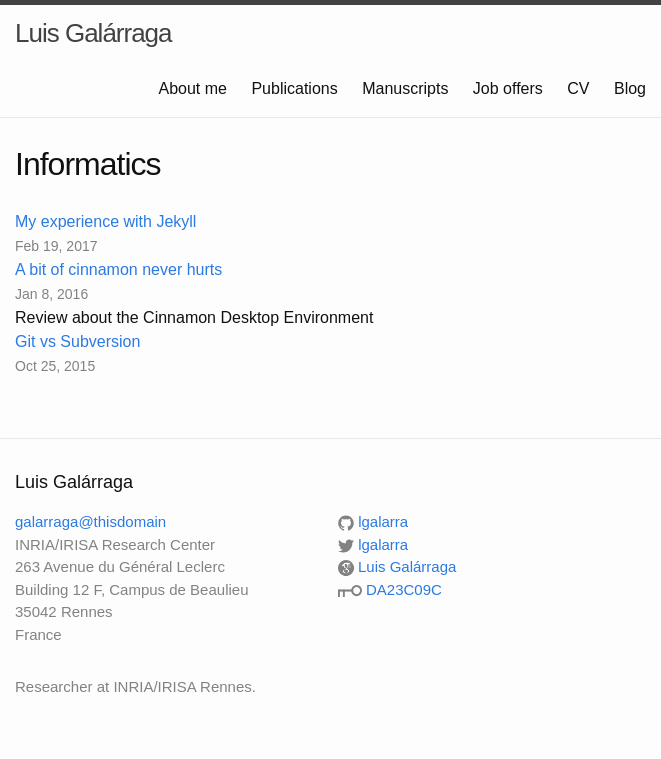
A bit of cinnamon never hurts (118, 269)
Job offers (508, 88)
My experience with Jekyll (105, 221)
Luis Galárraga (93, 33)
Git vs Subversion (77, 341)
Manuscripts (405, 88)
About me (192, 88)
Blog (630, 88)
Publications (294, 88)
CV (578, 88)
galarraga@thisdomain (90, 521)
